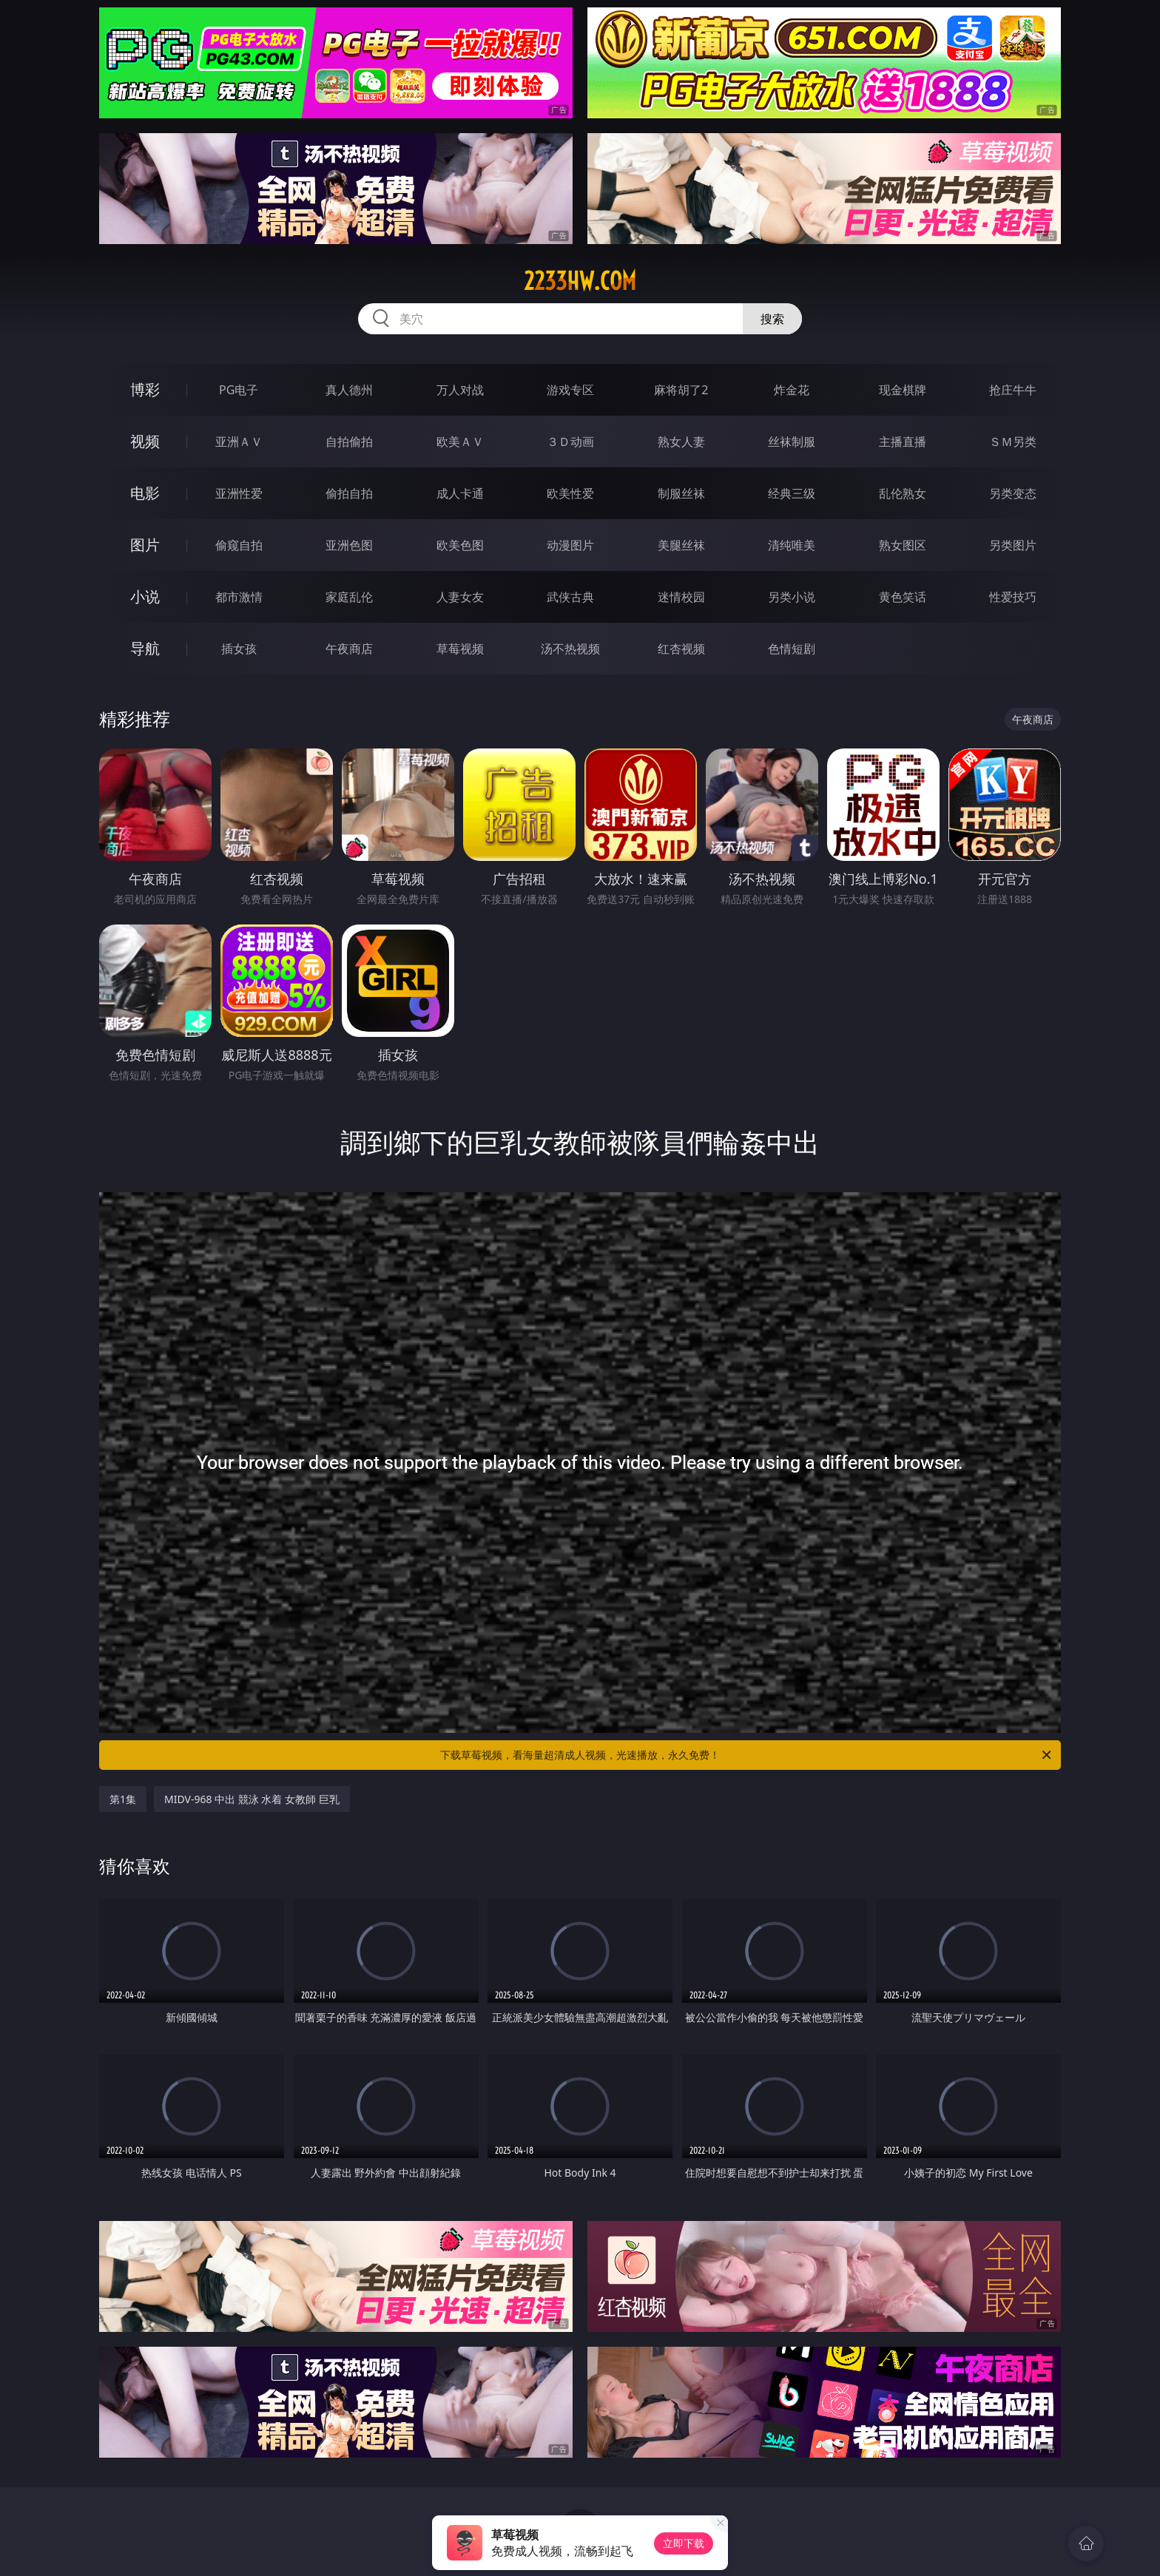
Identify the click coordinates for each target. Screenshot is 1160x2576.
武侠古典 (570, 597)
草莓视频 (460, 648)
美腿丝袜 (681, 545)
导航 (145, 648)
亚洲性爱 (239, 493)
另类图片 (1012, 545)
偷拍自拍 (349, 493)
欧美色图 (460, 545)
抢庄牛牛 (1012, 390)
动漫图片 (570, 545)
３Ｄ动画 (570, 441)
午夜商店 (349, 648)
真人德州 (349, 390)
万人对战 (460, 390)
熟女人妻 (681, 441)
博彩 (145, 389)
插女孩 (239, 648)
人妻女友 (460, 597)
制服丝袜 (681, 493)
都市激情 (239, 597)
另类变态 (1012, 493)
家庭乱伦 (349, 597)
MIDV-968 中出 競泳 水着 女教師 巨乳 (252, 1799)
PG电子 (238, 390)
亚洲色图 (349, 545)
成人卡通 (460, 493)
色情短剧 (791, 648)
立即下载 (683, 2543)
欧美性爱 (570, 493)
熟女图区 (902, 545)
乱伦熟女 (902, 493)
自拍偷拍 (349, 441)
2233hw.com (580, 281)
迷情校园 (681, 597)
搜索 (772, 319)
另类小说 (791, 597)
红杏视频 (681, 648)
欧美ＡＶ (460, 441)
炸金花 (791, 390)
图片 (145, 545)
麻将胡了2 (681, 390)
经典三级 (791, 493)
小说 (145, 596)
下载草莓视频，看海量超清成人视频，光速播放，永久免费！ (746, 1755)
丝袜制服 (791, 441)
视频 (145, 441)
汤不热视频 (570, 648)
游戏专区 (570, 390)
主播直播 (902, 441)
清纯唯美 (791, 545)
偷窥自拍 (239, 545)
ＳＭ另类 (1012, 441)
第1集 (122, 1799)
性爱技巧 (1012, 597)
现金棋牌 (902, 390)
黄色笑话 (902, 597)
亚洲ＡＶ (239, 441)
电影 (145, 493)
